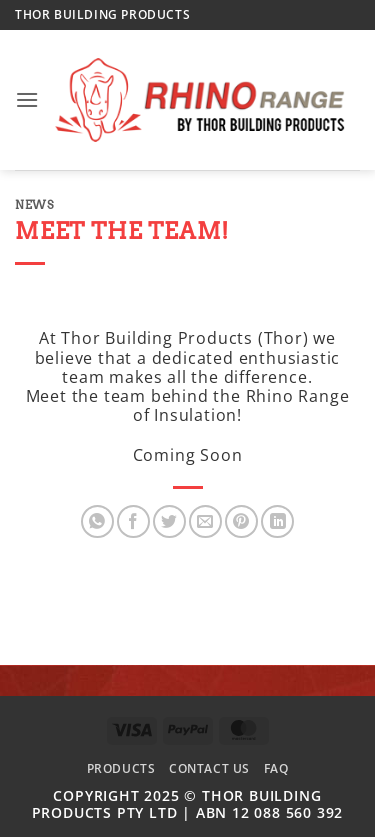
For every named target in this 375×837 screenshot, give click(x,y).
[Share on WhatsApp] (97, 521)
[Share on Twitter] (169, 521)
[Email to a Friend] (205, 521)
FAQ (276, 768)
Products (121, 768)
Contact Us (209, 768)
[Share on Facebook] (133, 521)
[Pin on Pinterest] (241, 521)
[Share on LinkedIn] (277, 521)
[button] (27, 99)
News (34, 205)
